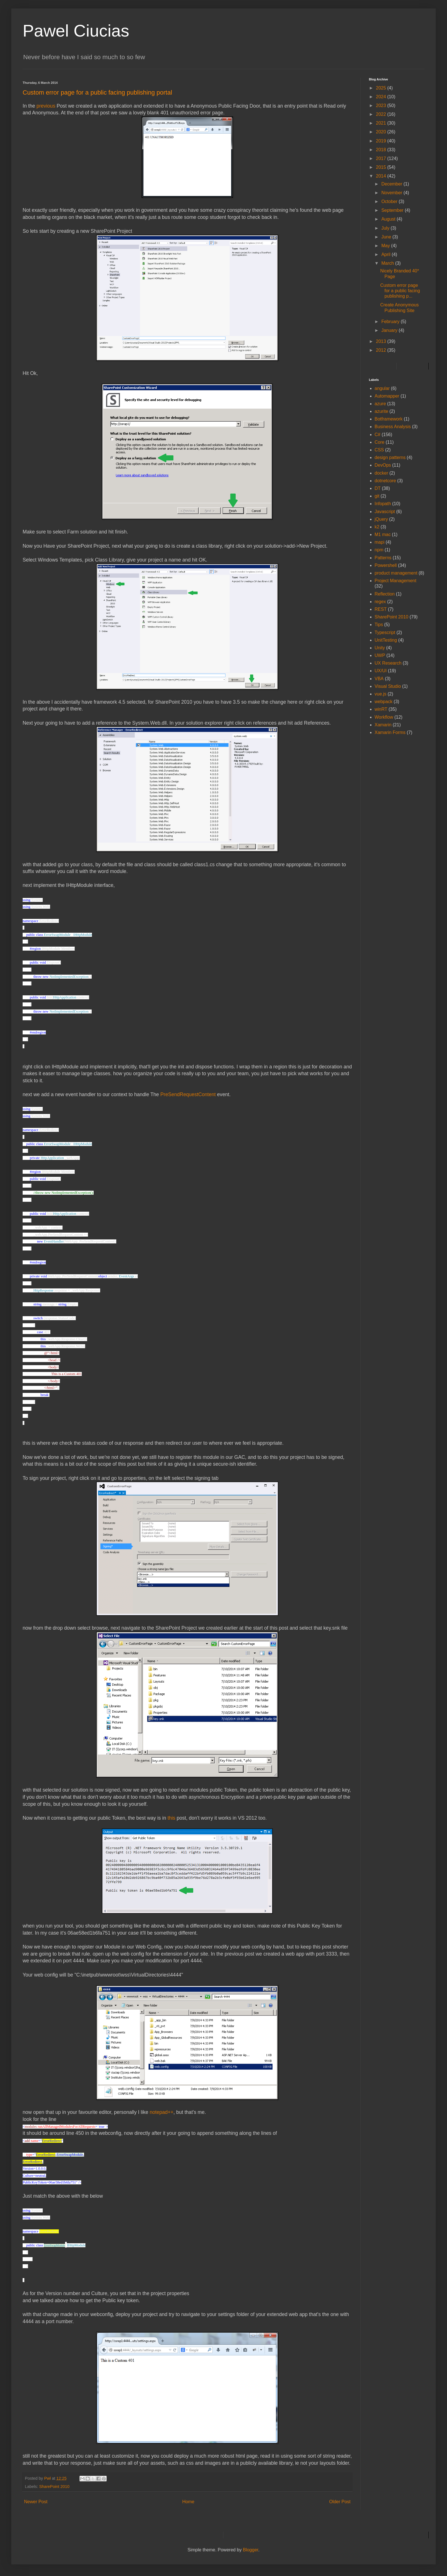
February (391, 321)
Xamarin (383, 724)
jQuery (381, 519)
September (393, 210)
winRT (381, 709)
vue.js (380, 694)
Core (379, 442)
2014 (381, 176)
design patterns (390, 457)
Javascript (385, 511)
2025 (381, 88)
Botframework (389, 419)
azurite (381, 411)
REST (381, 609)
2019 (381, 140)
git (377, 496)
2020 (381, 131)
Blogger (250, 2549)
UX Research (388, 663)
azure (380, 403)
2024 (381, 96)
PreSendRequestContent (188, 1094)
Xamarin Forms (390, 732)
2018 (381, 149)
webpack (383, 701)
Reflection (385, 594)
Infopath (383, 503)
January (390, 330)
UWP (380, 655)
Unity (380, 647)
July (386, 228)
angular (382, 388)
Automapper (387, 396)
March (388, 263)
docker (381, 473)
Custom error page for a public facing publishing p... (400, 290)
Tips (379, 624)
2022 (381, 114)
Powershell (386, 565)
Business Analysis (393, 426)
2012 (381, 350)
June (386, 236)
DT (378, 488)
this (172, 1818)
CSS (379, 449)
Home (188, 2501)
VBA (379, 678)
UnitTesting (386, 640)
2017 (381, 158)
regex (380, 601)
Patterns (383, 557)
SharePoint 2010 (54, 2486)
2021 (381, 123)
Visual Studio (388, 686)
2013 (381, 341)
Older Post (340, 2501)
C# (377, 434)
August (389, 219)
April (386, 254)
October (390, 201)
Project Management (395, 580)
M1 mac (383, 534)
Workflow (384, 717)
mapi (379, 542)
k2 (377, 526)
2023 (381, 105)
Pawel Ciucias (76, 30)
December (392, 184)
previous (46, 106)
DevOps (383, 465)
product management (396, 573)
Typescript (385, 632)
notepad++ (161, 2112)
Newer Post (36, 2501)
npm (379, 549)
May (386, 245)
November (392, 192)
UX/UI (381, 670)
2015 (381, 167)
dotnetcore (385, 480)
